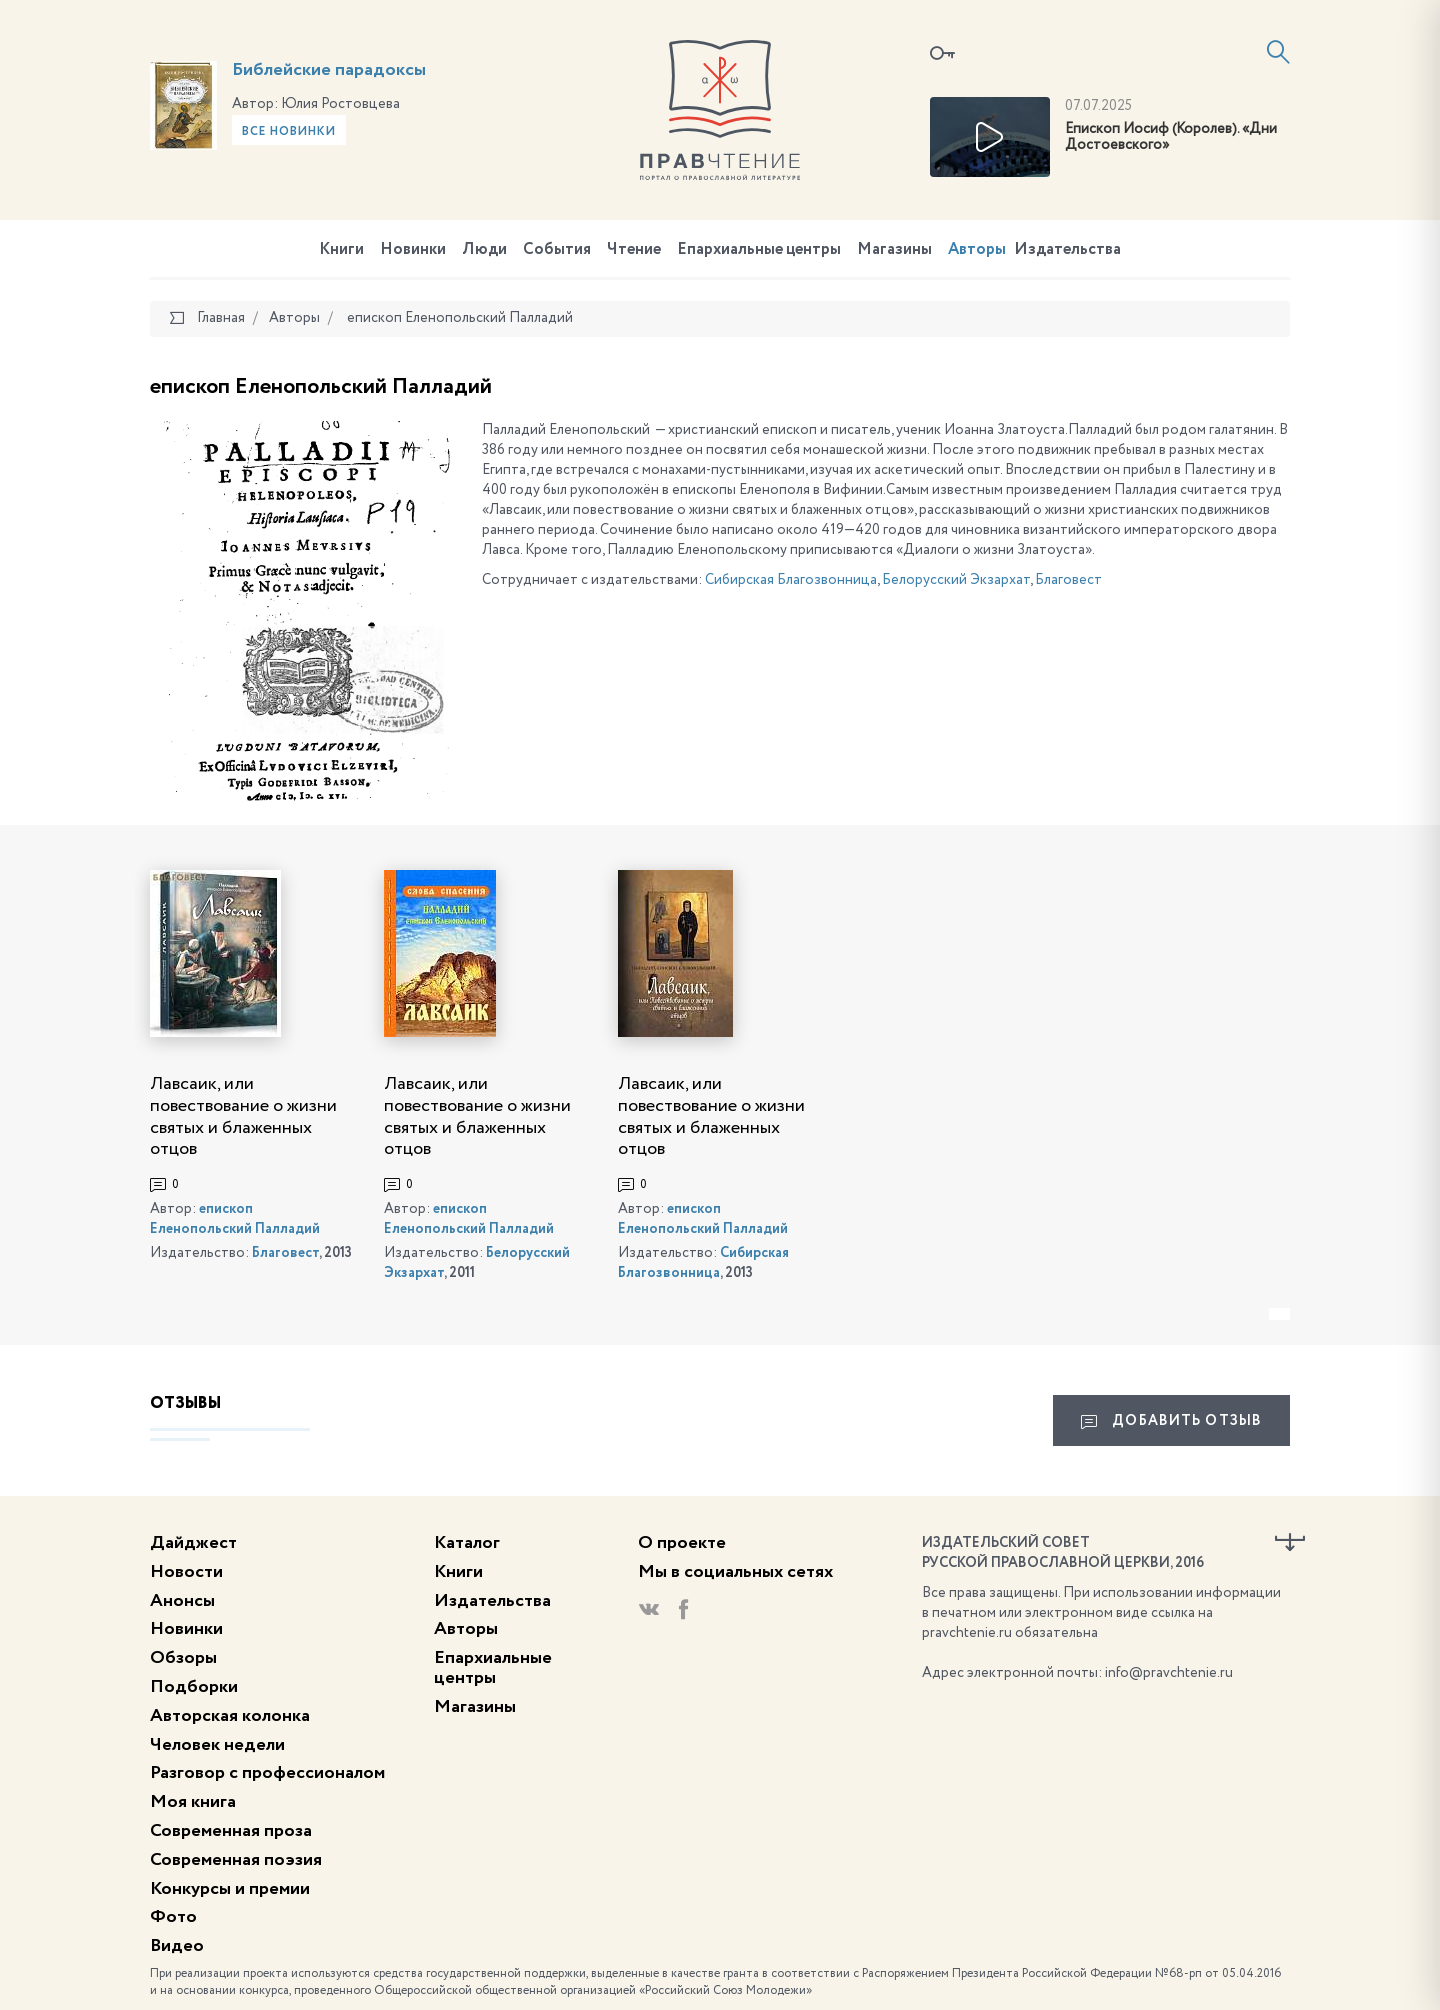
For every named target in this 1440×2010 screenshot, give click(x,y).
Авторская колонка (230, 1716)
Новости (186, 1572)
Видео (177, 1946)
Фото (173, 1917)
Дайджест (193, 1543)
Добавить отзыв (1171, 1422)
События (557, 250)
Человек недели (217, 1745)
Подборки (194, 1687)
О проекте (682, 1543)
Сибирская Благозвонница (791, 580)
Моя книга (193, 1802)
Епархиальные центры (759, 250)
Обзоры (183, 1658)
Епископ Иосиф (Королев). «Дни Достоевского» (1171, 137)
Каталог (467, 1543)
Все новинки (289, 132)
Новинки (413, 250)
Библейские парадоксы (329, 70)
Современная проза (231, 1831)
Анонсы (182, 1601)
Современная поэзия (236, 1860)
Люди (484, 250)
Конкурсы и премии (230, 1889)
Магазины (894, 250)
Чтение (634, 250)
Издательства (1067, 250)
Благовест (1068, 580)
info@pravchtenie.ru (1169, 1673)
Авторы (977, 250)
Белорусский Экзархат (956, 580)
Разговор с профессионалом (267, 1773)
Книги (341, 250)
